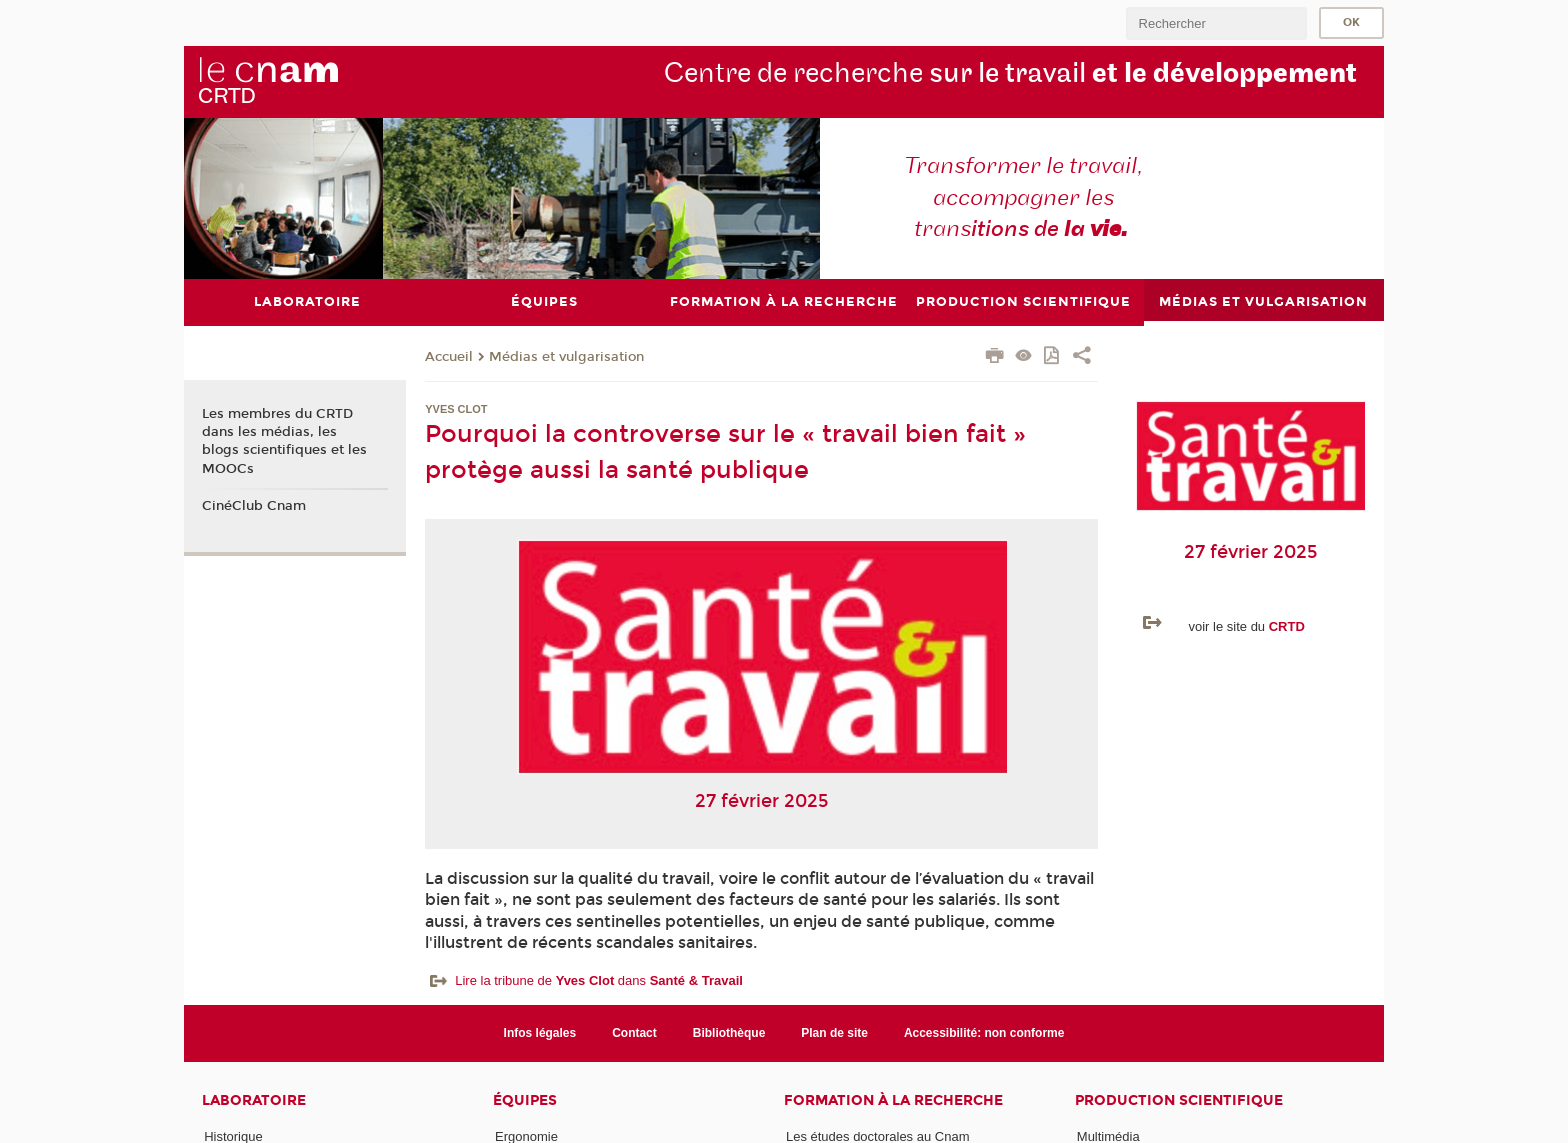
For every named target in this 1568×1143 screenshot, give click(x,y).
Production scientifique (1179, 1100)
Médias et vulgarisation (566, 356)
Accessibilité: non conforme (984, 1032)
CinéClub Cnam (254, 506)
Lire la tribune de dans (599, 979)
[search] (1216, 23)
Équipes (525, 1100)
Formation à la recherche (893, 1100)
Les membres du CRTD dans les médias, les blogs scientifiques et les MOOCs (284, 441)
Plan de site (834, 1032)
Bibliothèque (729, 1032)
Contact (634, 1032)
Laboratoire (254, 1100)
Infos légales (540, 1032)
